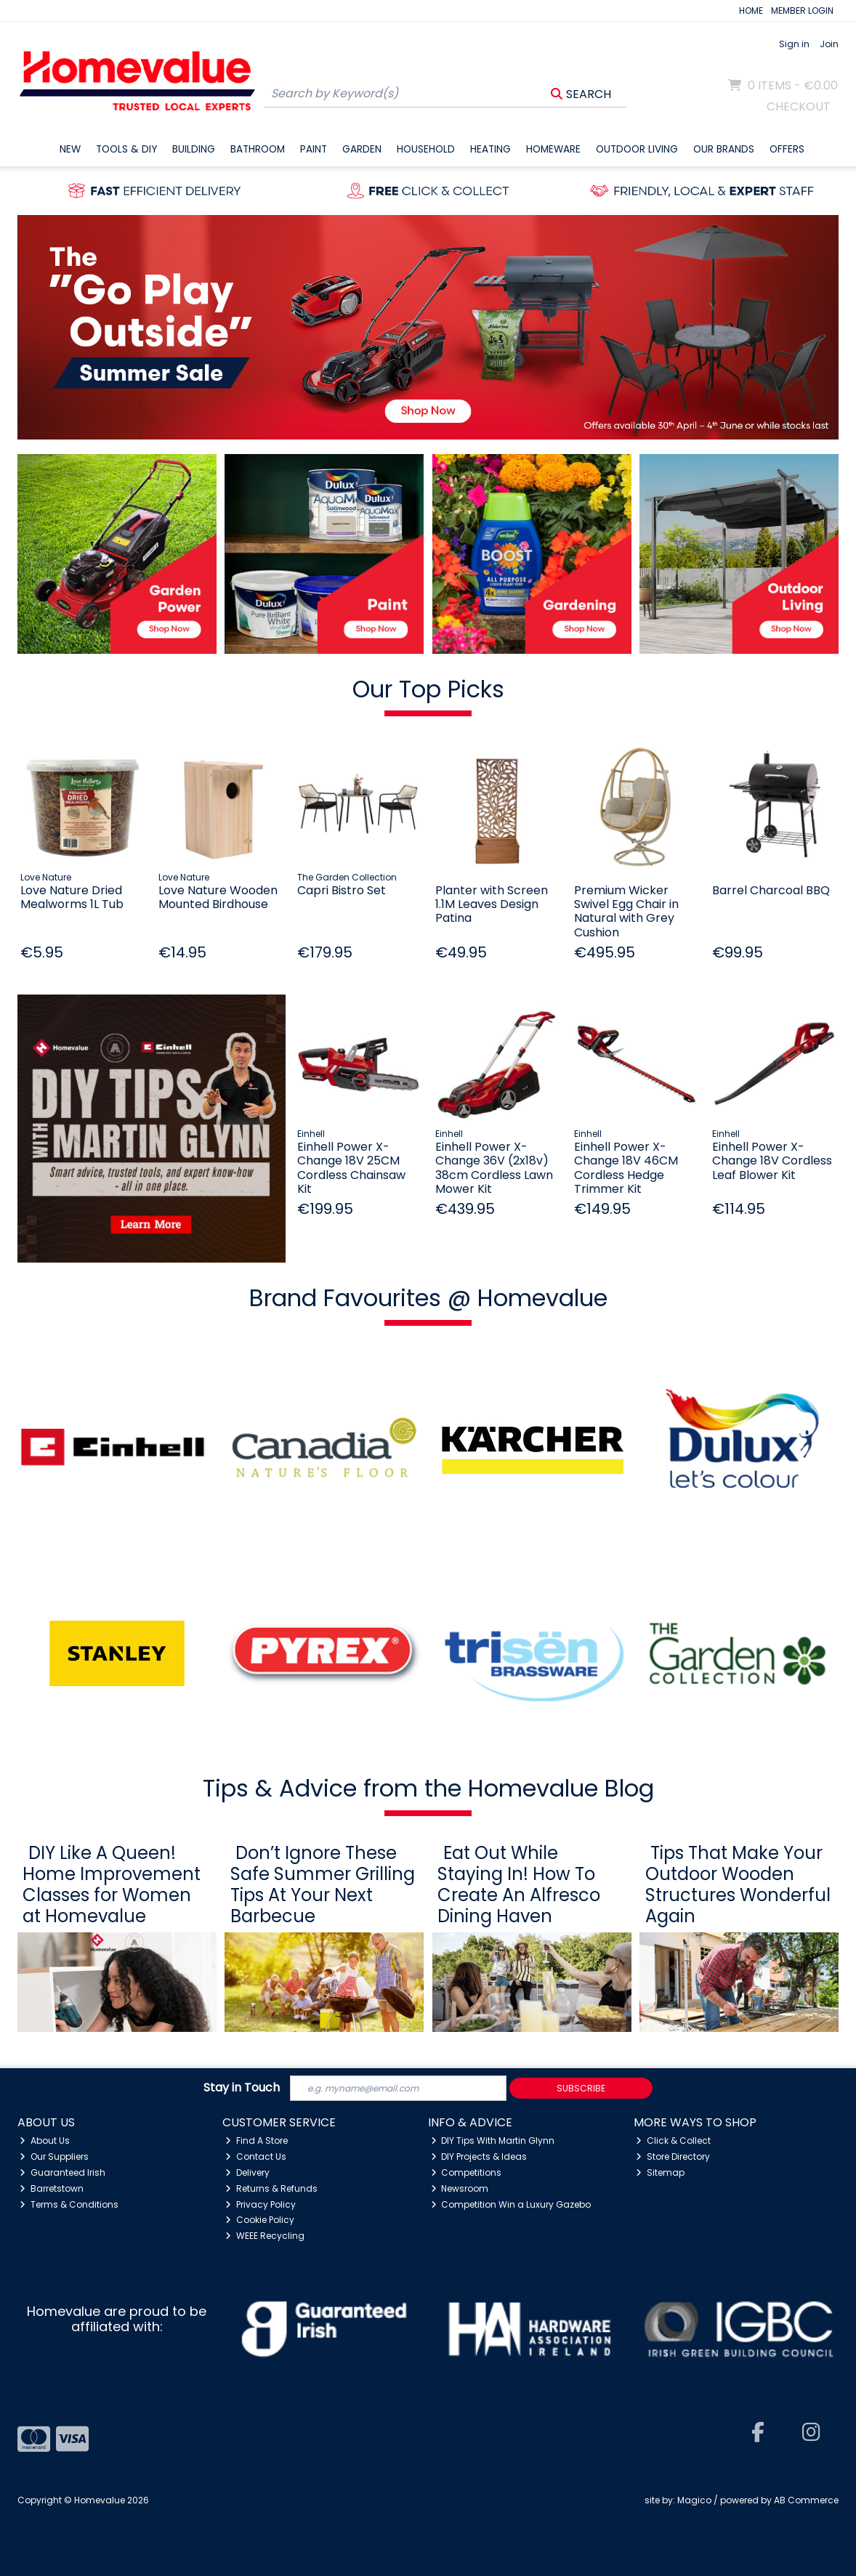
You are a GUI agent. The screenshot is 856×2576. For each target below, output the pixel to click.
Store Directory (673, 2156)
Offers (787, 149)
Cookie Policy (259, 2220)
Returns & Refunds (271, 2188)
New (70, 149)
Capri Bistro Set (341, 890)
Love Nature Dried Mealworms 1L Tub (72, 897)
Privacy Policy (260, 2204)
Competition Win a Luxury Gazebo (511, 2204)
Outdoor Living (637, 149)
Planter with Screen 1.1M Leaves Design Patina (491, 904)
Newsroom (460, 2188)
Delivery (247, 2172)
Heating (490, 149)
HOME (751, 10)
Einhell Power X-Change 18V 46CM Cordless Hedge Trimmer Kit (626, 1167)
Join (829, 44)
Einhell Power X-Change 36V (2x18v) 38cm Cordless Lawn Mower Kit (494, 1167)
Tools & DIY (126, 149)
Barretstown (52, 2188)
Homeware (553, 149)
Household (426, 149)
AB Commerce (806, 2500)
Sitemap (660, 2172)
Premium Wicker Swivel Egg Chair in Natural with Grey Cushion (626, 911)
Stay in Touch (241, 2088)
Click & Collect (673, 2140)
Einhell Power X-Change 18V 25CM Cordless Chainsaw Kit (351, 1167)
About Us (45, 2140)
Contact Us (255, 2156)
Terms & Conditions (69, 2204)
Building (193, 149)
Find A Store (256, 2140)
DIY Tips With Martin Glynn (493, 2140)
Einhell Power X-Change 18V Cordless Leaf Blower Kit (772, 1160)
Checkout (799, 106)
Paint (313, 149)
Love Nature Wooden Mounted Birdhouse (218, 897)
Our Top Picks (428, 689)
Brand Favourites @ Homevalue (428, 1297)
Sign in (794, 44)
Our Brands (723, 149)
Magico (694, 2500)
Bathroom (257, 149)
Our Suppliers (54, 2156)
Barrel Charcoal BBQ (771, 890)
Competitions (466, 2172)
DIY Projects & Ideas (479, 2156)
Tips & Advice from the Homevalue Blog (428, 1788)
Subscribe (581, 2088)
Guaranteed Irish (62, 2172)
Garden (361, 149)
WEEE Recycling (264, 2235)
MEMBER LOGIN (802, 10)
